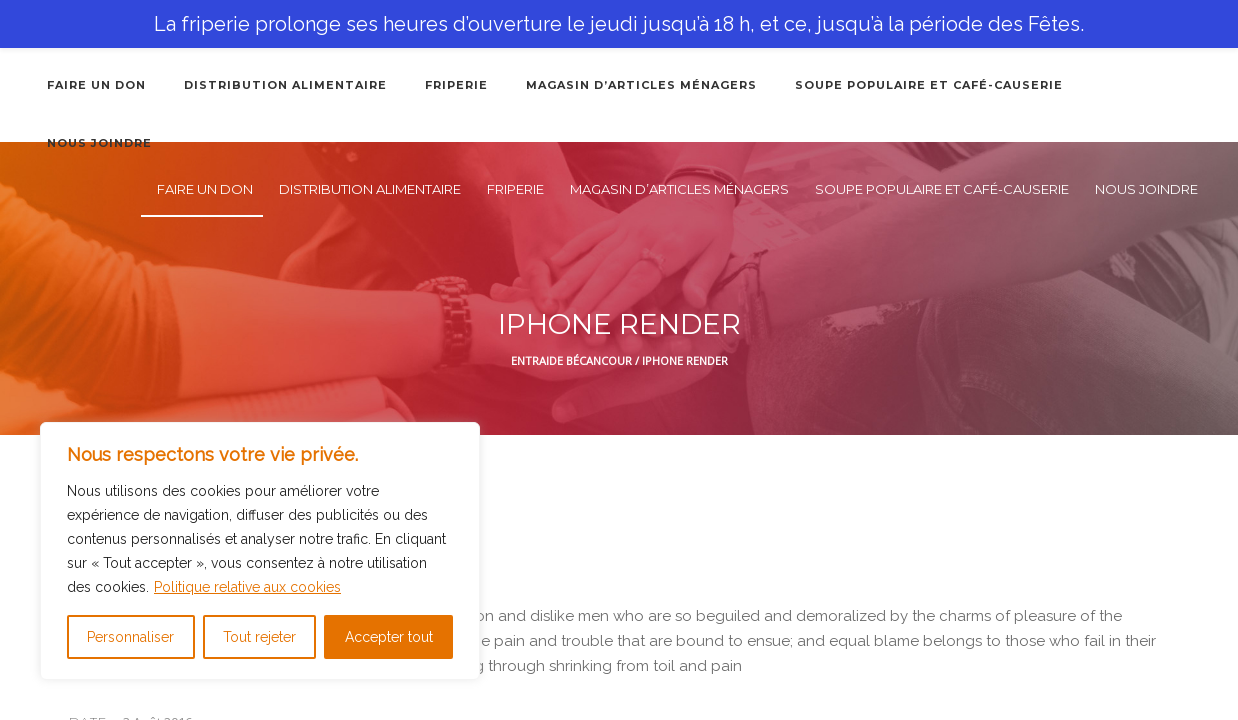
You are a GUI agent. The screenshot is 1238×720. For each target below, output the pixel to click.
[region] (260, 551)
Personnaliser (130, 637)
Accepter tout (389, 637)
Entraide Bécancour (571, 360)
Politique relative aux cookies (247, 587)
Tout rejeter (259, 637)
